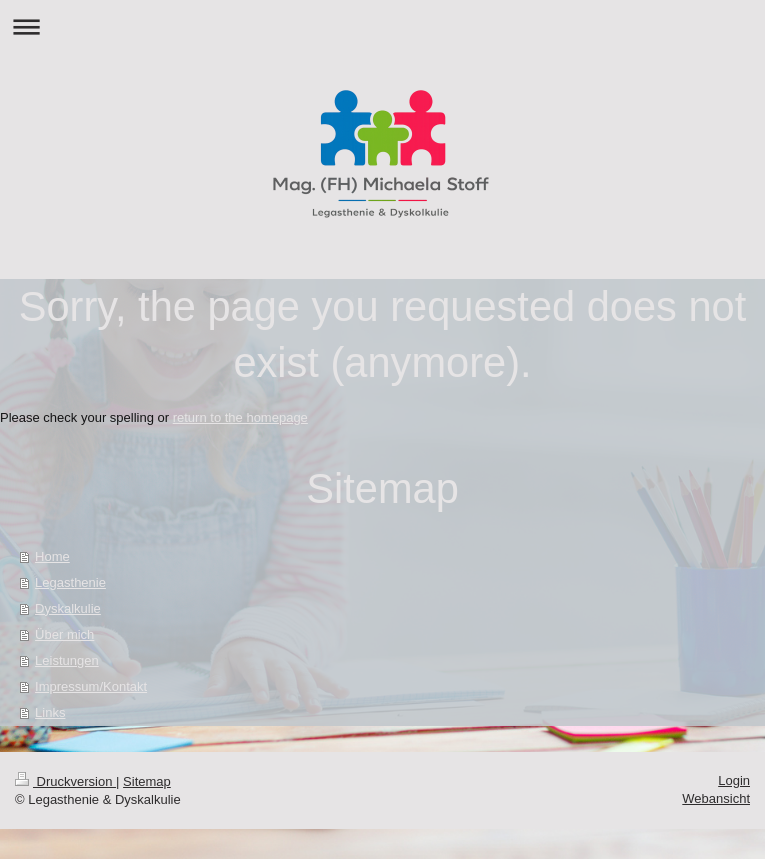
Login (734, 780)
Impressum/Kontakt (91, 686)
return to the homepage (240, 417)
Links (50, 712)
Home (52, 556)
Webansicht (716, 798)
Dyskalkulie (68, 608)
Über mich (64, 634)
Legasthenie (70, 582)
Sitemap (147, 781)
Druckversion (65, 781)
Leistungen (67, 660)
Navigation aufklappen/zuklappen (382, 26)
